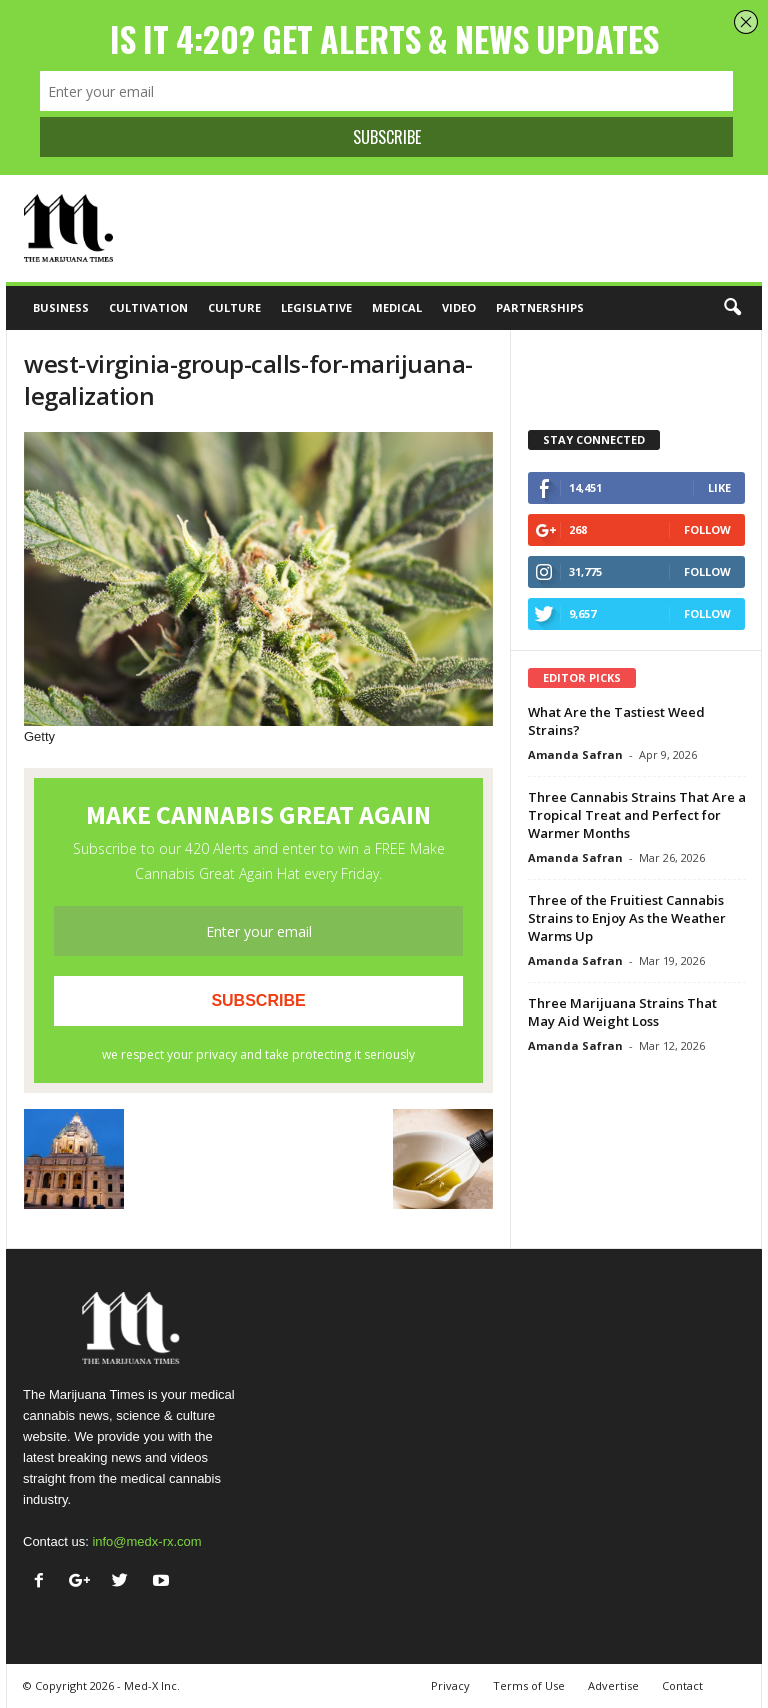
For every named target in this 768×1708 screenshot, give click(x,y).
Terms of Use (529, 1685)
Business (61, 307)
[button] (732, 308)
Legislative (316, 307)
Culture (234, 307)
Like (719, 487)
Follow (707, 529)
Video (459, 307)
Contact (682, 1685)
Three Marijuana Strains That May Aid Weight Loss (622, 1012)
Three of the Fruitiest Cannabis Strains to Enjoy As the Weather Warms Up (627, 918)
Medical (397, 307)
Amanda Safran (575, 754)
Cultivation (148, 307)
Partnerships (540, 307)
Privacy (450, 1685)
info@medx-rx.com (146, 1541)
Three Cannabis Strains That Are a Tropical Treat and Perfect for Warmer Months (637, 815)
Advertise (613, 1685)
